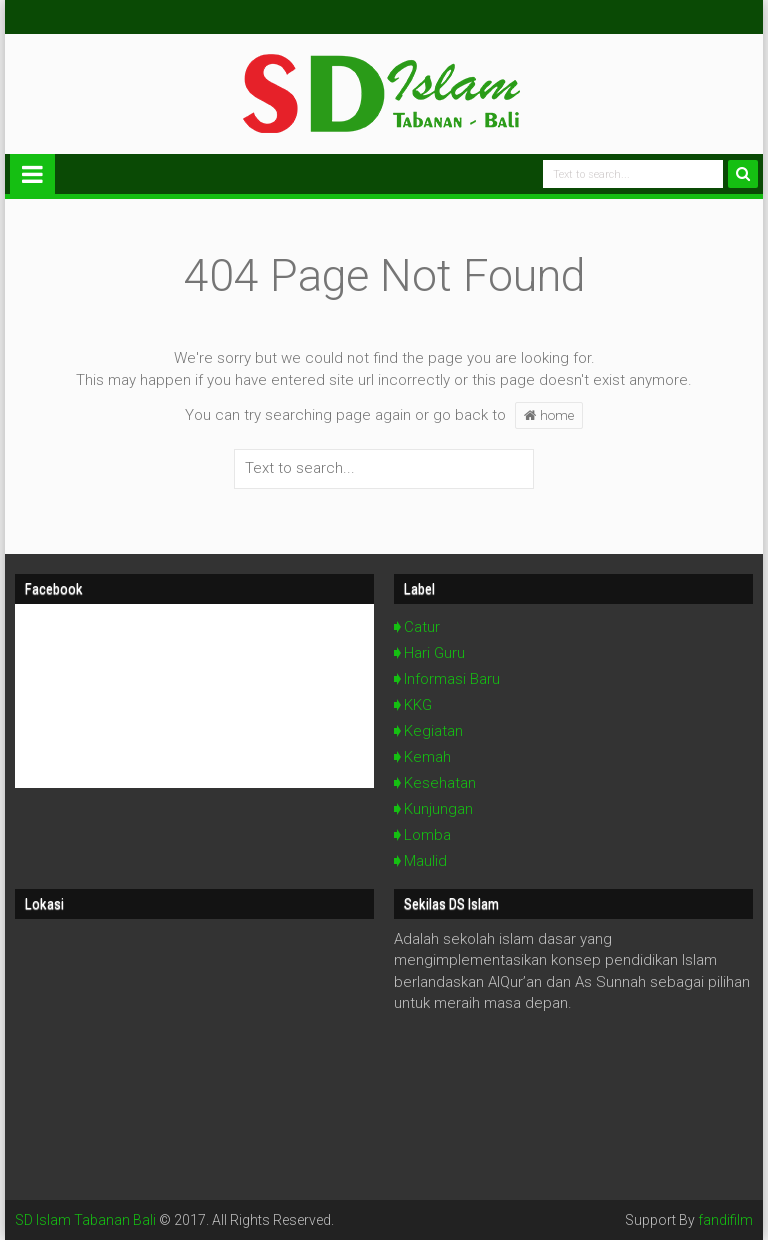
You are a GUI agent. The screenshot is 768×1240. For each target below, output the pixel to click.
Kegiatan (433, 731)
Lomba (427, 835)
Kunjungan (438, 809)
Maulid (425, 861)
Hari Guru (434, 653)
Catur (422, 627)
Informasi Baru (452, 679)
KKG (418, 705)
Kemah (427, 757)
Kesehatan (440, 783)
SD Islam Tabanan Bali (85, 1220)
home (549, 415)
